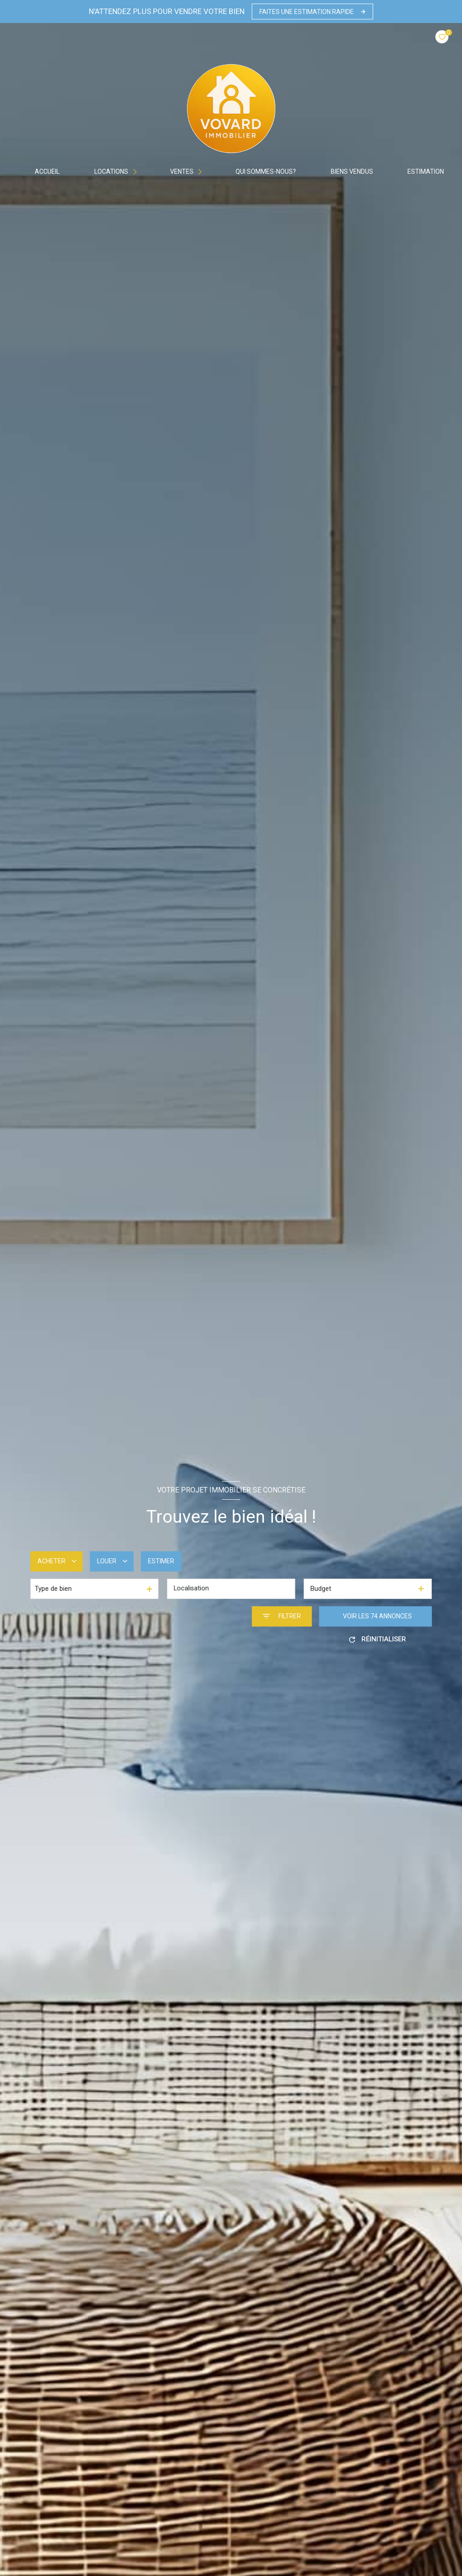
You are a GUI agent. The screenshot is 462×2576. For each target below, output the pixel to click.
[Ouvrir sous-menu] (137, 171)
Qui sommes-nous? (266, 171)
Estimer (161, 1561)
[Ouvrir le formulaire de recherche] (282, 1616)
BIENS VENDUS (352, 171)
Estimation (426, 171)
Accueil (47, 171)
